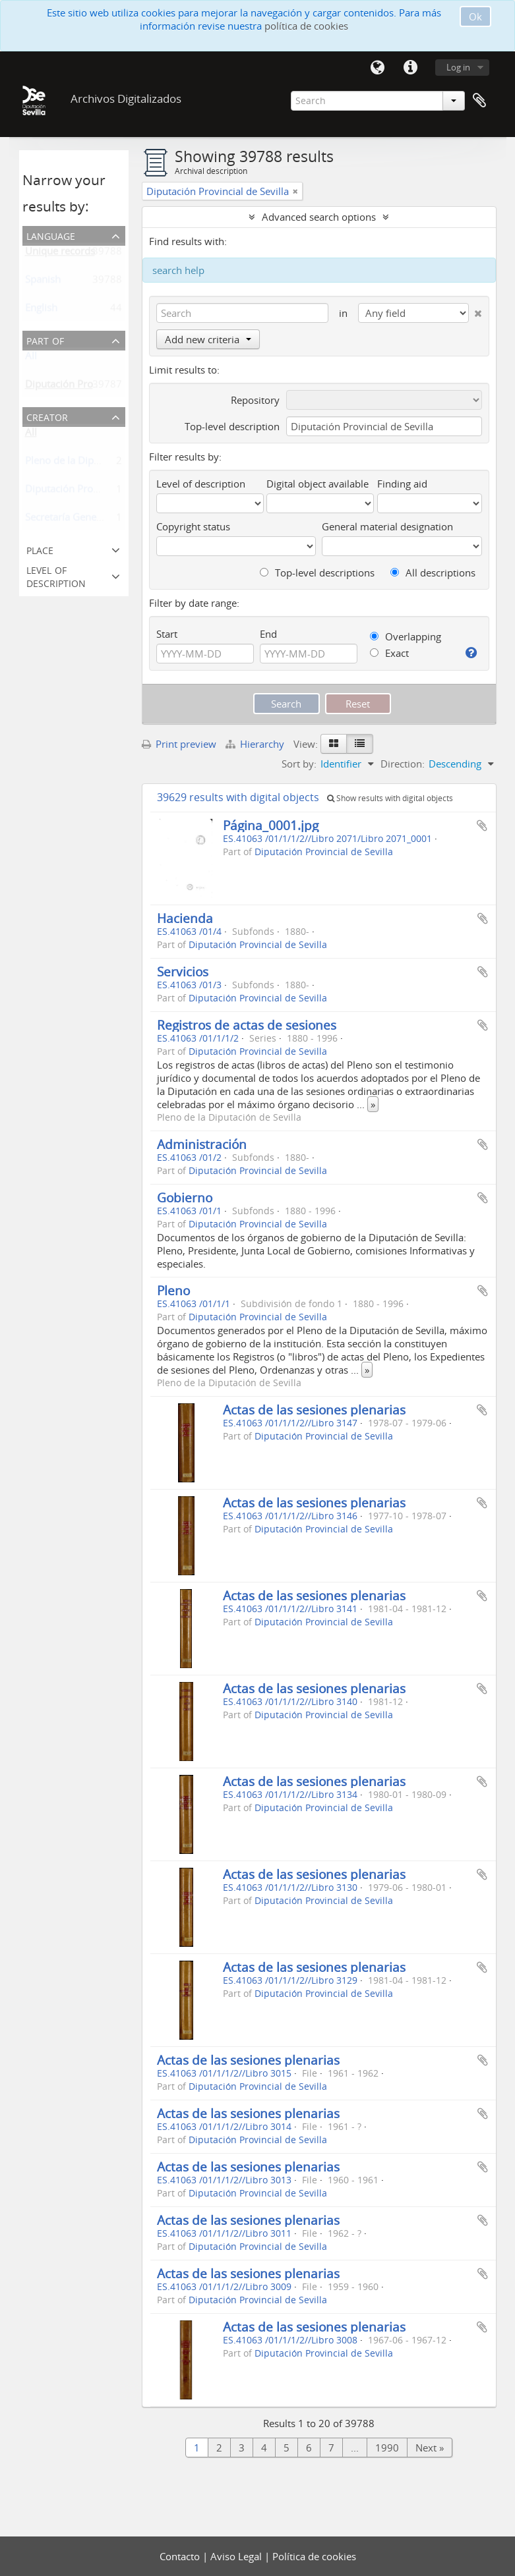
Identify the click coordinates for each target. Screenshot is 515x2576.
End (268, 633)
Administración (202, 1144)
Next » (429, 2447)
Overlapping (405, 636)
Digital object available (317, 483)
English (41, 310)
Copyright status (193, 526)
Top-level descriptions (317, 572)
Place (39, 549)
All (31, 358)
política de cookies (306, 25)
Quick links (410, 67)
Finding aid (402, 483)
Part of (45, 340)
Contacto (181, 2556)
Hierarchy (256, 743)
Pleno (173, 1290)
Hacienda (185, 918)
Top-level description (232, 426)
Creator (47, 416)
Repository (255, 399)
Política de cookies (314, 2556)
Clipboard (479, 100)
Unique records (60, 253)
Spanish (43, 282)
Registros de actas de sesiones (246, 1025)
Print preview (179, 743)
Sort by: (299, 763)
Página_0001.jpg (270, 825)
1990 (387, 2447)
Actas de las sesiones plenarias (314, 1409)
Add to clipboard (482, 825)
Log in (458, 67)
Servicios (182, 971)
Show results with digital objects (390, 798)
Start (166, 633)
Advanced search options (319, 216)
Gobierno (184, 1197)
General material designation (387, 526)
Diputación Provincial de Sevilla (96, 491)
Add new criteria (208, 339)
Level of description (56, 575)
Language (377, 67)
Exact (389, 652)
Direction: (402, 763)
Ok (475, 16)
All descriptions (432, 572)
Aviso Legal (237, 2556)
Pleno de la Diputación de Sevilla (99, 463)
